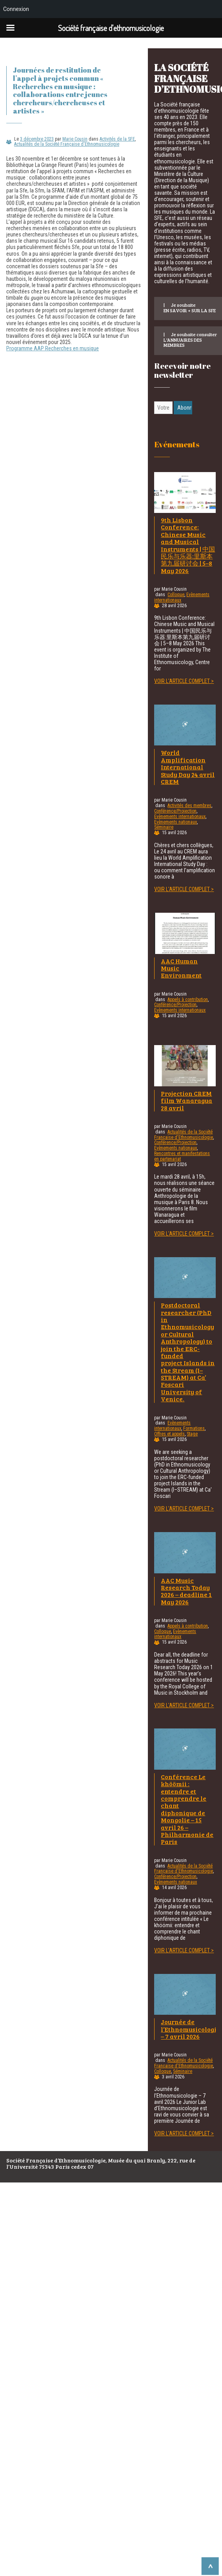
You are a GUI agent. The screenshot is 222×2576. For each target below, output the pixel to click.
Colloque (175, 594)
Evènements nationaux (175, 822)
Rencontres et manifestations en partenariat (182, 1156)
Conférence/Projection (175, 811)
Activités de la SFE (117, 139)
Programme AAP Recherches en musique (52, 348)
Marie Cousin (74, 139)
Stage (192, 1434)
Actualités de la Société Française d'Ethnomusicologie (66, 144)
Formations (194, 1428)
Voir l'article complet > (184, 681)
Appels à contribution (187, 999)
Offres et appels (169, 1434)
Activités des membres (189, 805)
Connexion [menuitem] (16, 9)
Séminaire (163, 827)
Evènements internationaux (180, 816)
